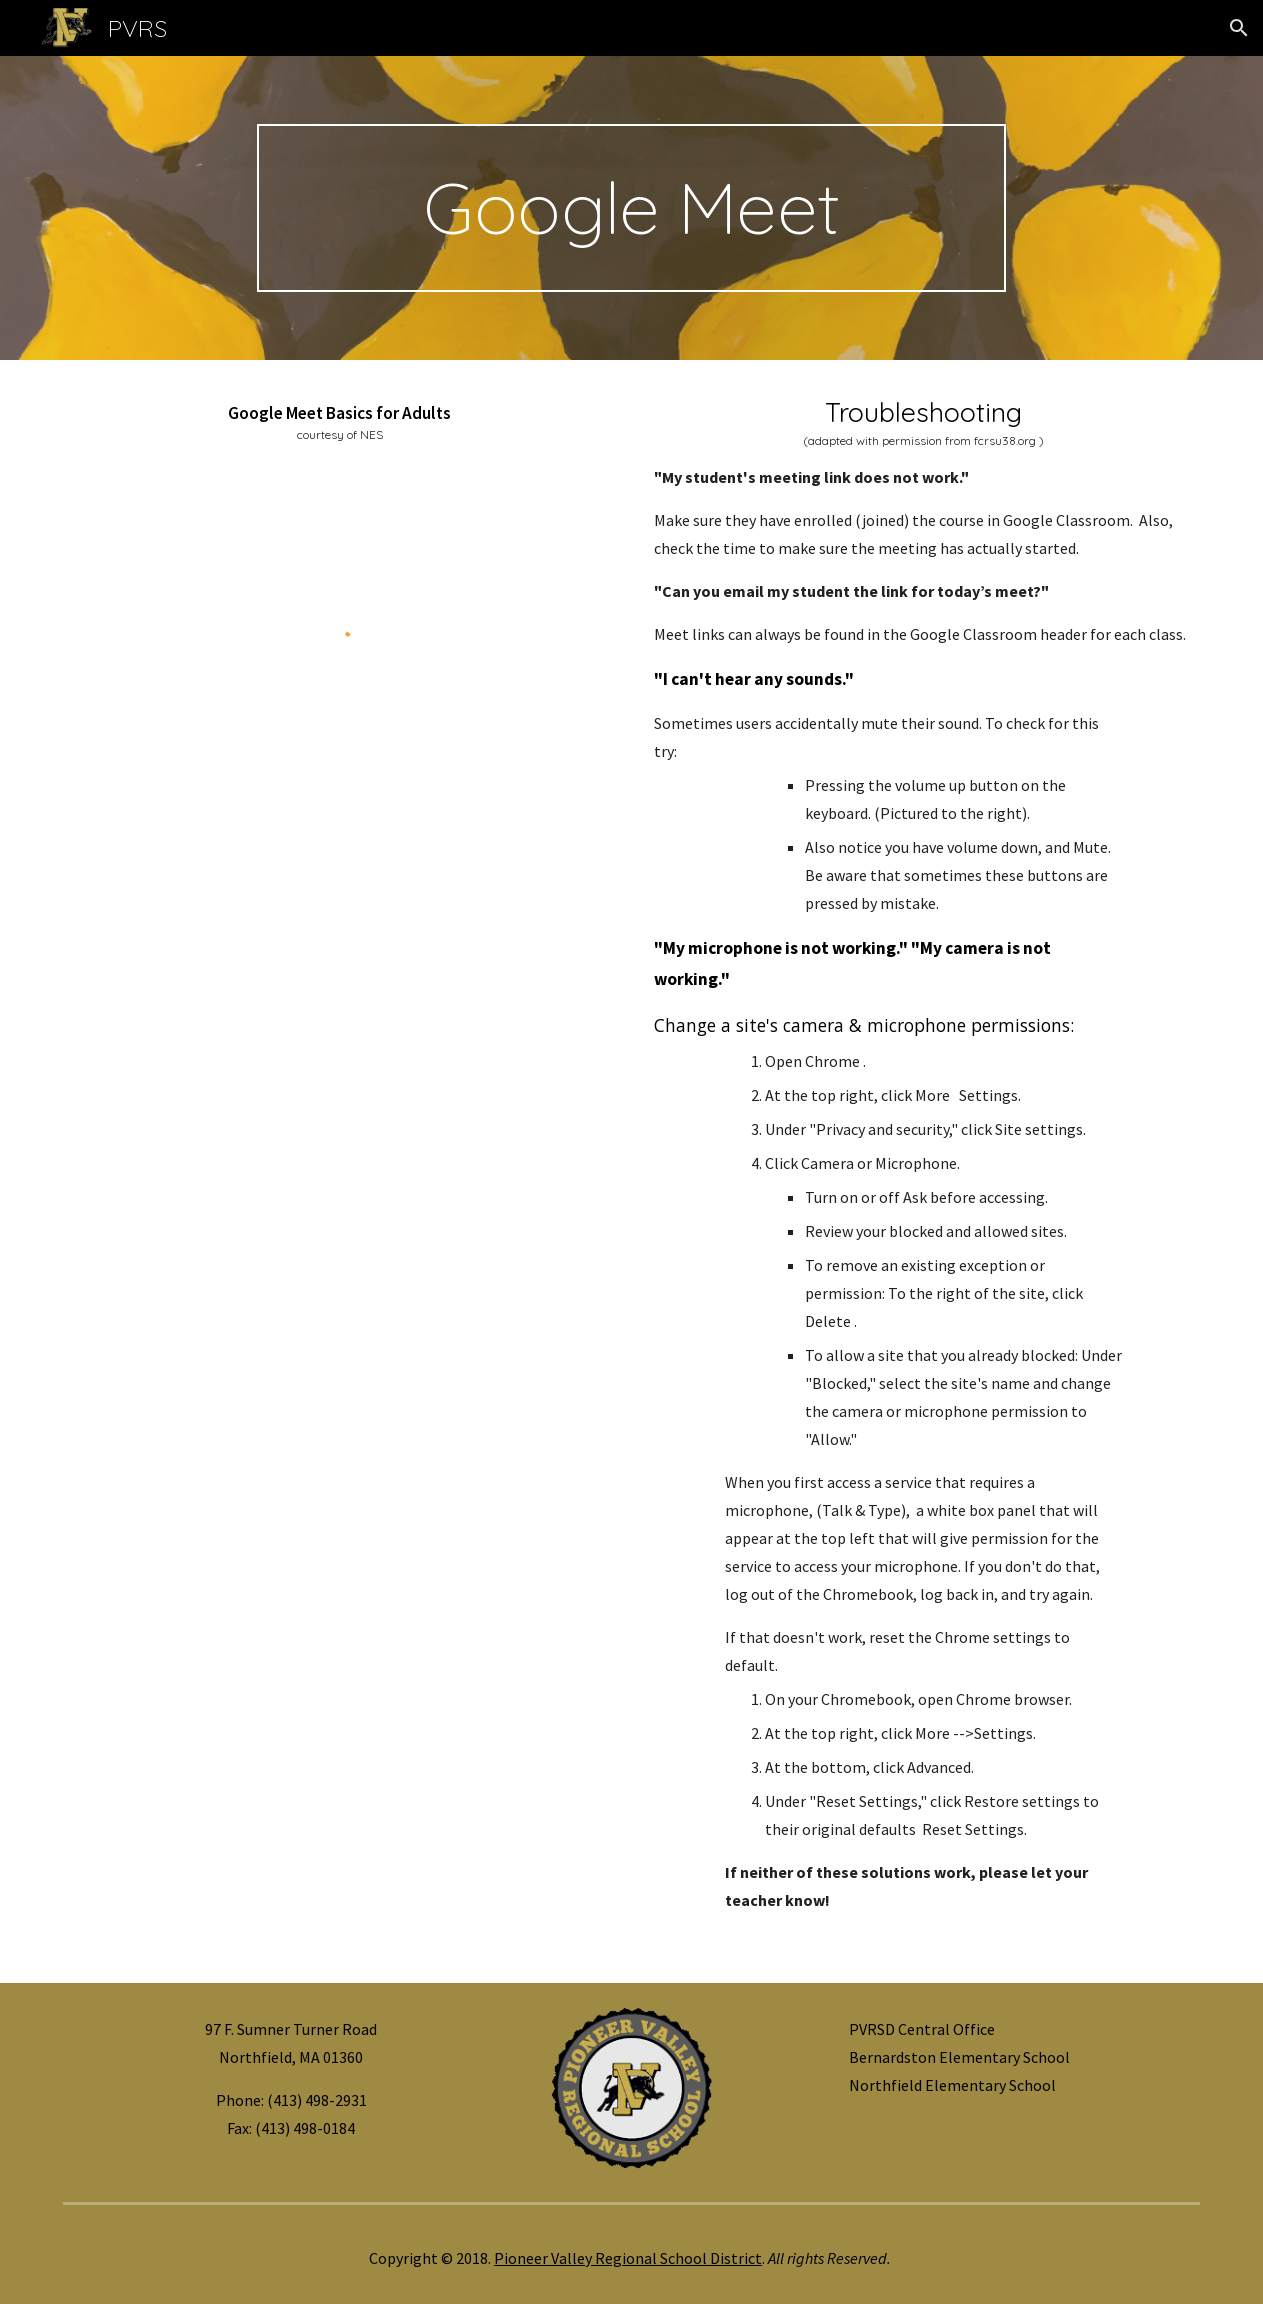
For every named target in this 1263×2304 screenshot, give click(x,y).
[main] (631, 208)
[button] (1239, 28)
